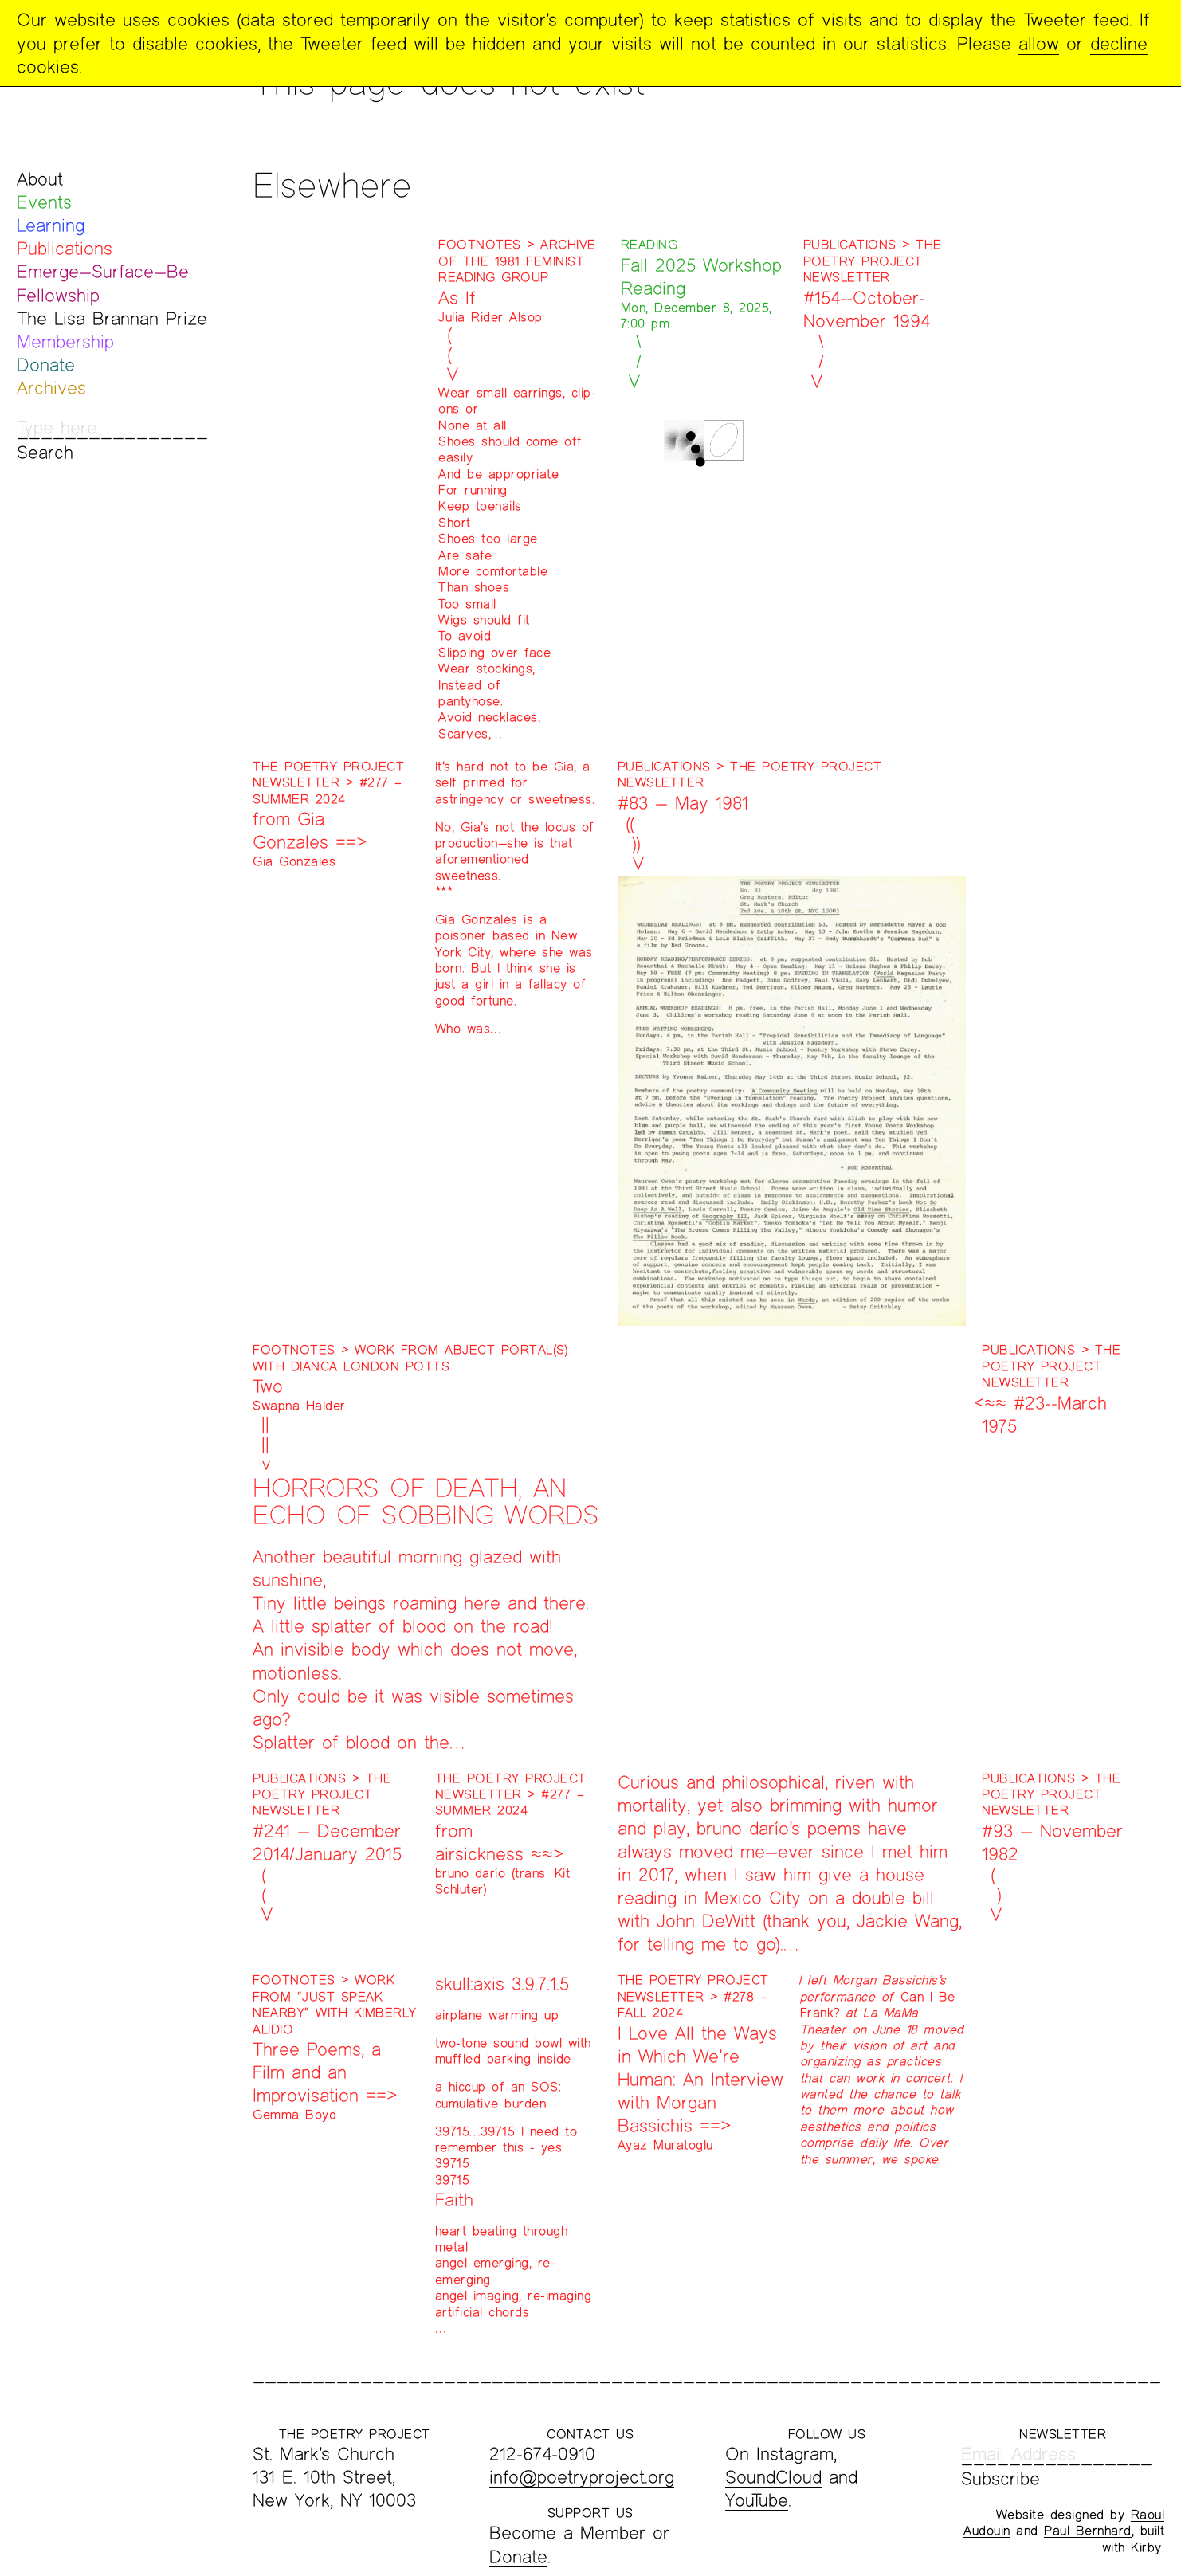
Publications (64, 248)
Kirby (1146, 2546)
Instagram (795, 2453)
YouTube (756, 2500)
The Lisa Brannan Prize (112, 318)
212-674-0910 (542, 2453)
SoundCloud (773, 2477)
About (40, 179)
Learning (50, 225)
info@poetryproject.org (581, 2477)
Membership (65, 341)
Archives (51, 387)
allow (1038, 43)
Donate (46, 364)
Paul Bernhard (1088, 2530)
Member (612, 2532)
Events (44, 202)
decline (1119, 43)
